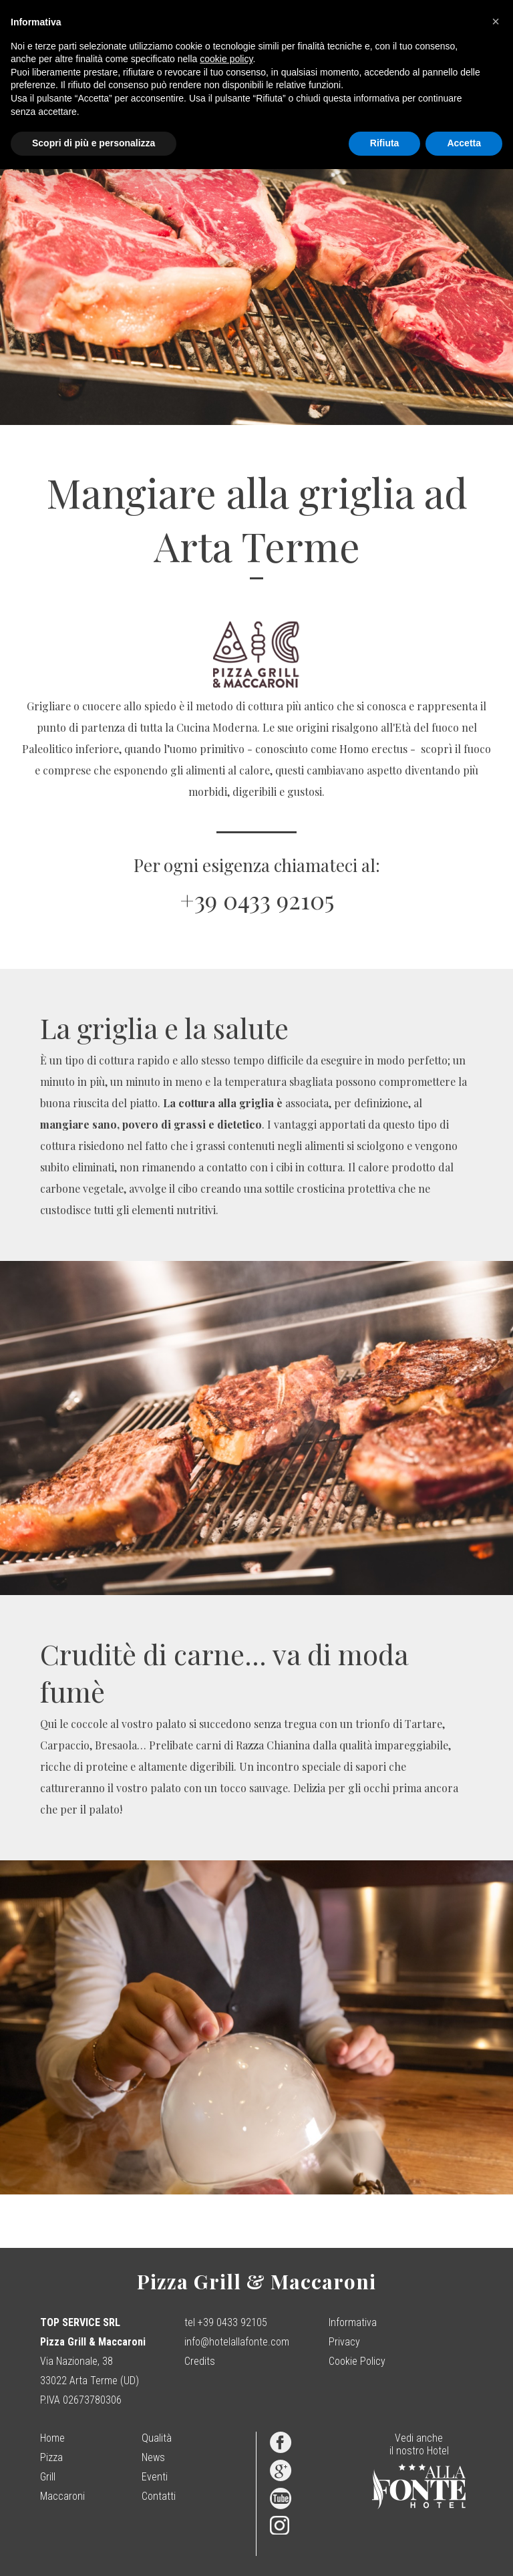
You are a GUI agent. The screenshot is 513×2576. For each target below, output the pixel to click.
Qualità (157, 2438)
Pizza (51, 2457)
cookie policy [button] (226, 58)
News (153, 2457)
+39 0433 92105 (257, 899)
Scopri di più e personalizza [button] (93, 143)
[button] (495, 21)
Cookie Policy (357, 2361)
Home (52, 2438)
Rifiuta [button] (384, 143)
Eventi (155, 2476)
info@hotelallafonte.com (236, 2341)
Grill (47, 2476)
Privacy (344, 2341)
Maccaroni (62, 2496)
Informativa (353, 2322)
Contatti (159, 2496)
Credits (199, 2361)
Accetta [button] (464, 143)
